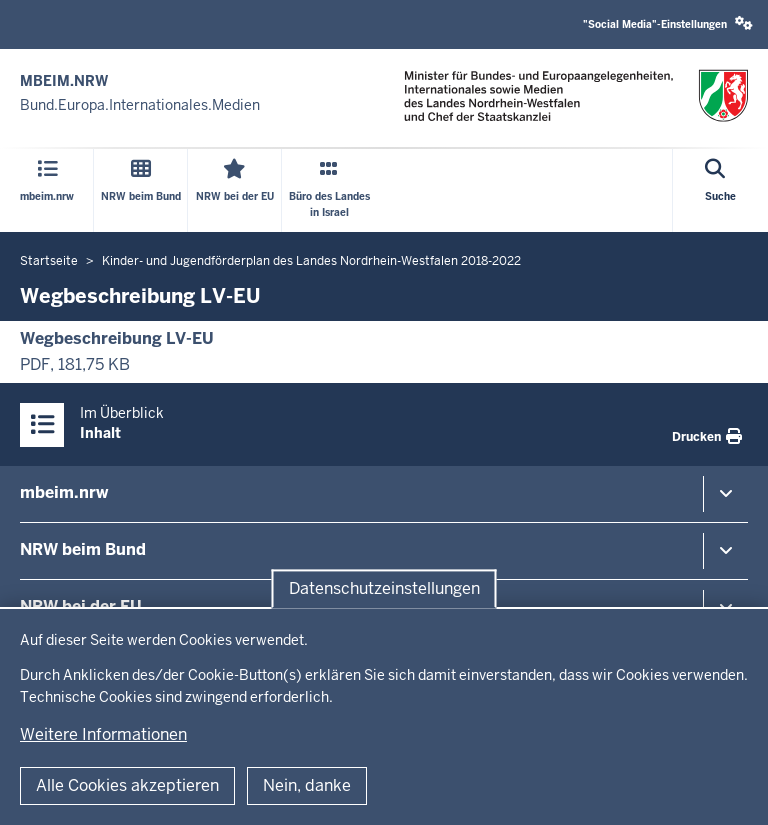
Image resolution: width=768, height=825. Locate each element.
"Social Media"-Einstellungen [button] (668, 23)
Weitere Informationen (103, 734)
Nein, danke (307, 785)
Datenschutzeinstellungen (384, 588)
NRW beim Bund (83, 549)
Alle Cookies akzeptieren (127, 785)
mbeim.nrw (64, 492)
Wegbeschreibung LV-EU (117, 338)
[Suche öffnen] (720, 190)
